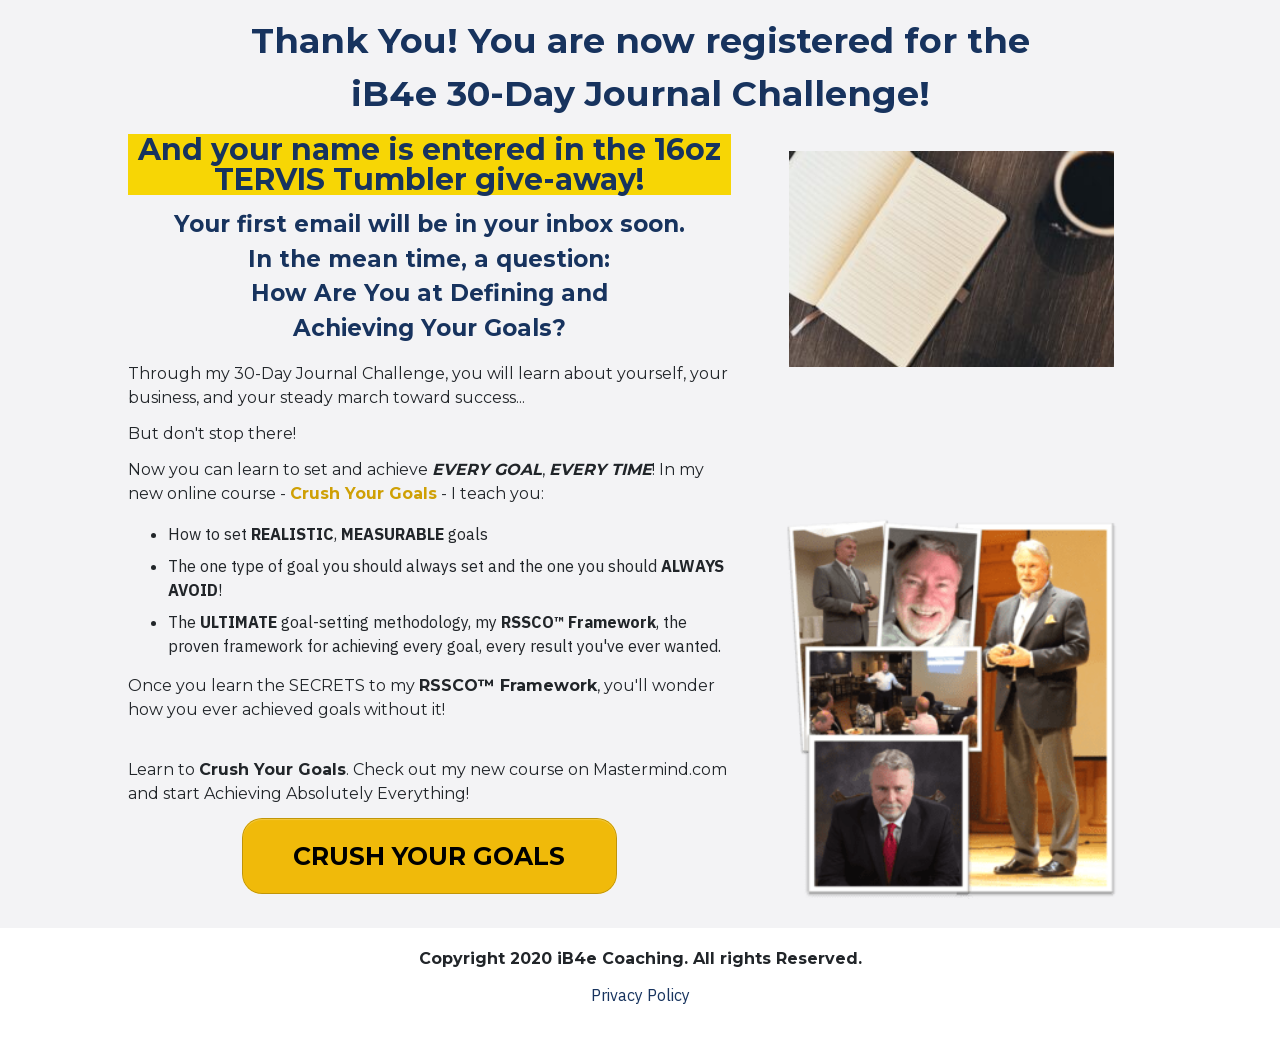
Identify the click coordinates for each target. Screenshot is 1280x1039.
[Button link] (429, 856)
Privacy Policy (640, 995)
